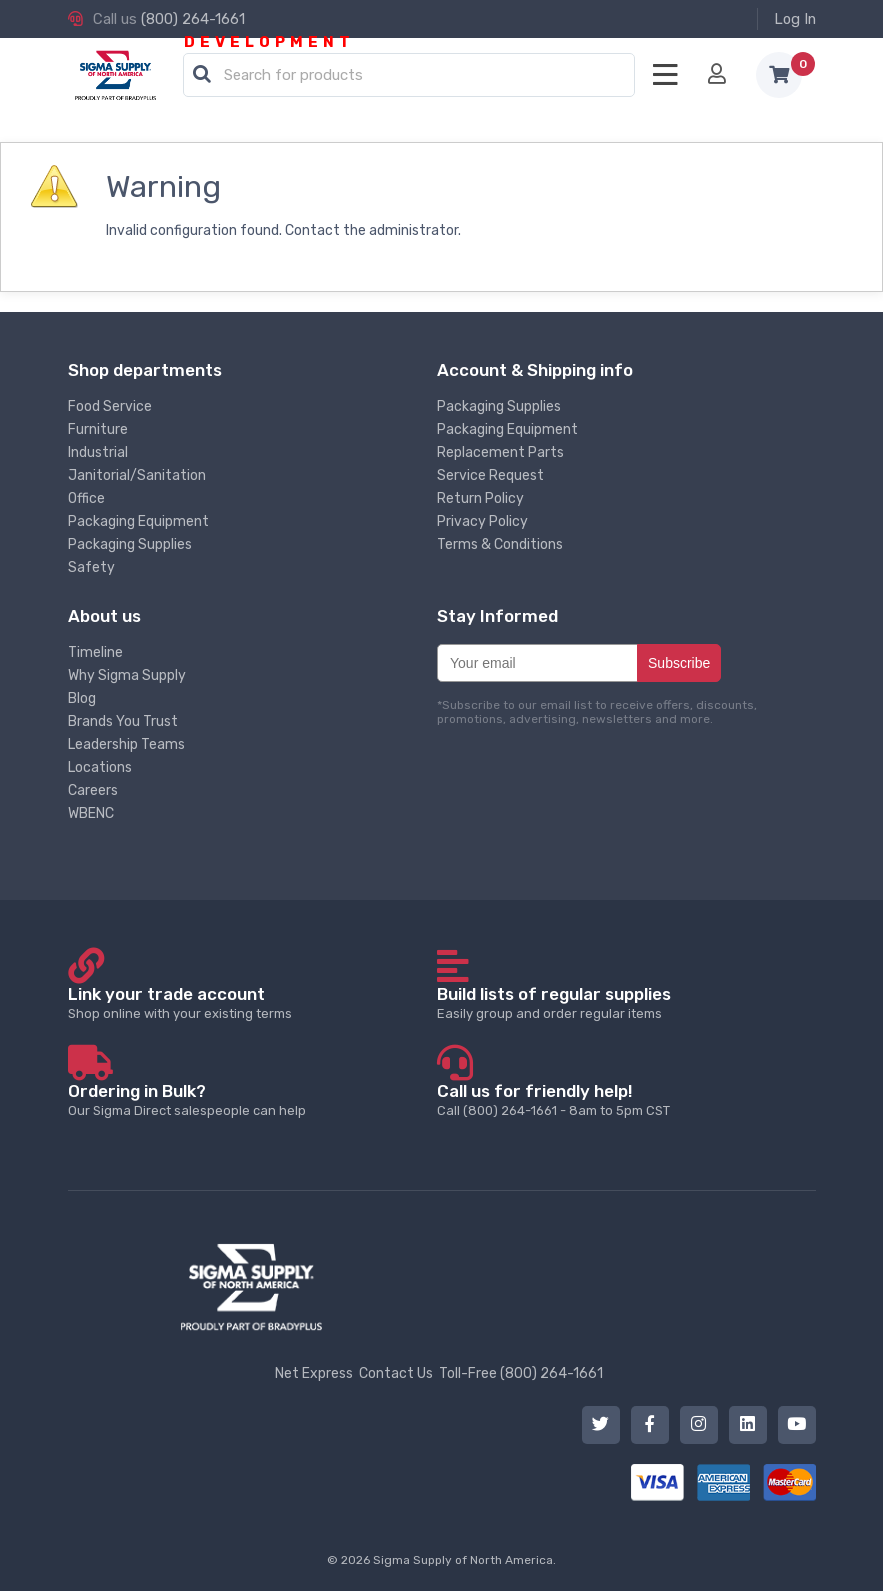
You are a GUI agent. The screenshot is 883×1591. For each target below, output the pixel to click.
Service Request (490, 475)
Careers (93, 790)
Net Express (314, 1373)
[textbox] (414, 76)
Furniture (98, 429)
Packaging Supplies (130, 544)
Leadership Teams (126, 744)
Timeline (95, 652)
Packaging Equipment (138, 521)
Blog (82, 698)
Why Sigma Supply (127, 675)
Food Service (110, 406)
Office (86, 498)
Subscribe (679, 663)
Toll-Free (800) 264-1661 (521, 1373)
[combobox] (409, 76)
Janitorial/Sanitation (137, 475)
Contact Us (396, 1373)
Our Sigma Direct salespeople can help (251, 1099)
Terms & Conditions (500, 544)
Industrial (98, 452)
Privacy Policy (482, 521)
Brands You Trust (123, 721)
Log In (795, 19)
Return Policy (480, 498)
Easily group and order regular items (620, 1002)
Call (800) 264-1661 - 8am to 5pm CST (620, 1099)
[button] (202, 75)
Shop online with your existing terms (251, 1002)
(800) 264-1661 (193, 19)
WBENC (91, 813)
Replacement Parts (500, 452)
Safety (91, 567)
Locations (100, 767)
